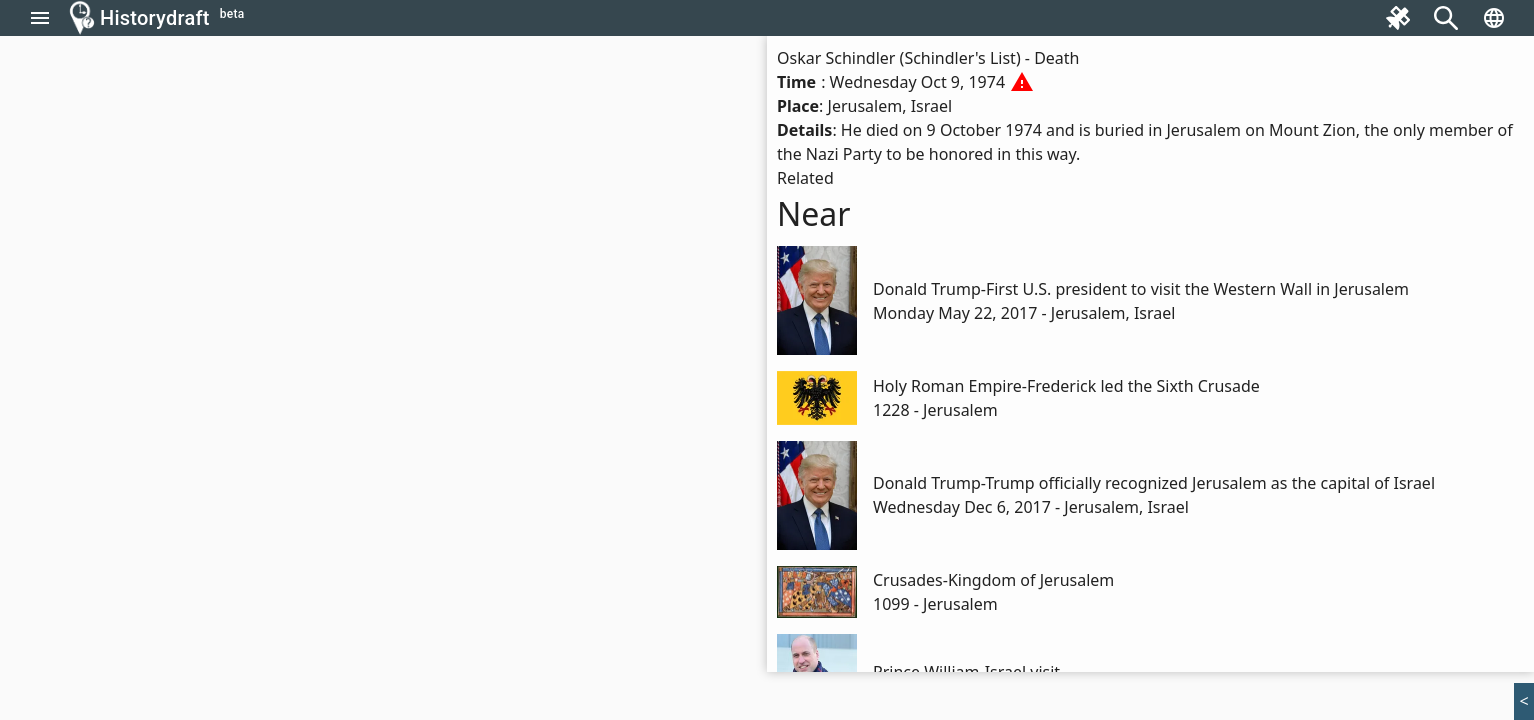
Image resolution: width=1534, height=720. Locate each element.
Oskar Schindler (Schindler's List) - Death (928, 58)
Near (814, 213)
